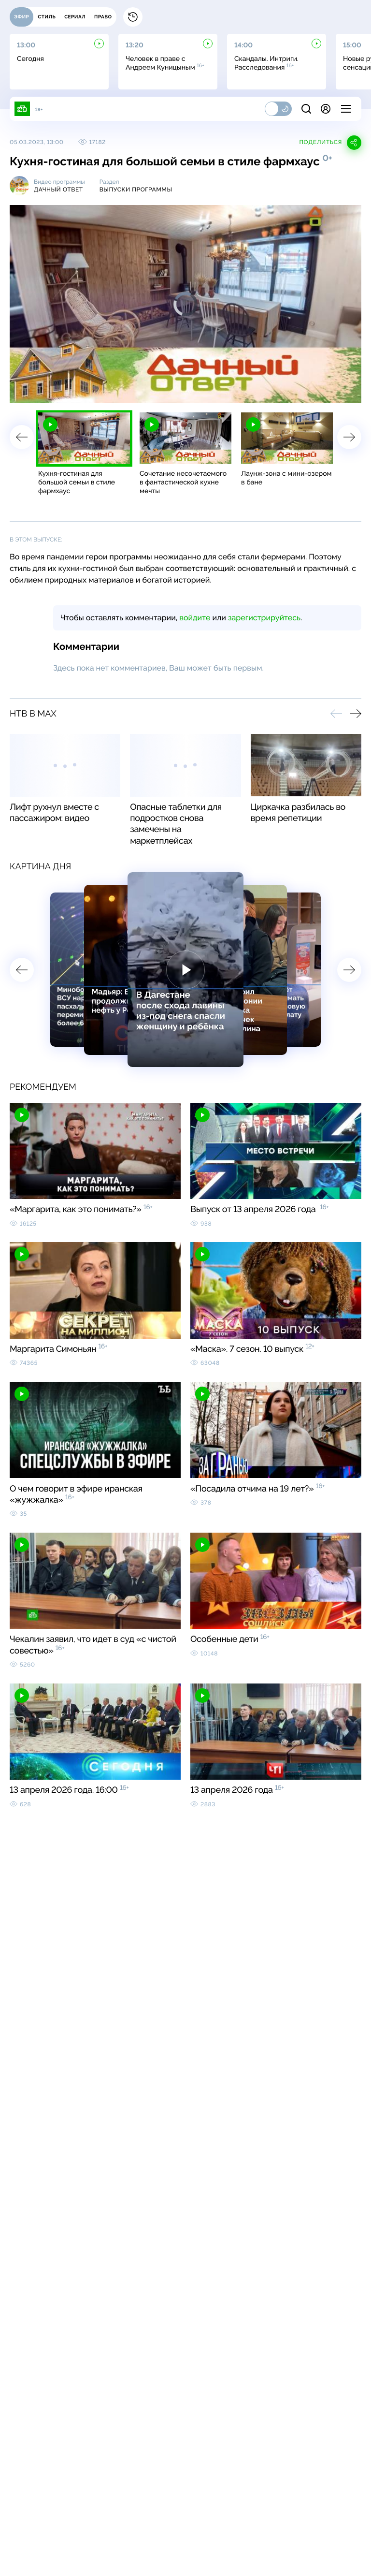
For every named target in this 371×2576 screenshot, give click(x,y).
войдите (194, 617)
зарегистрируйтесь (264, 617)
